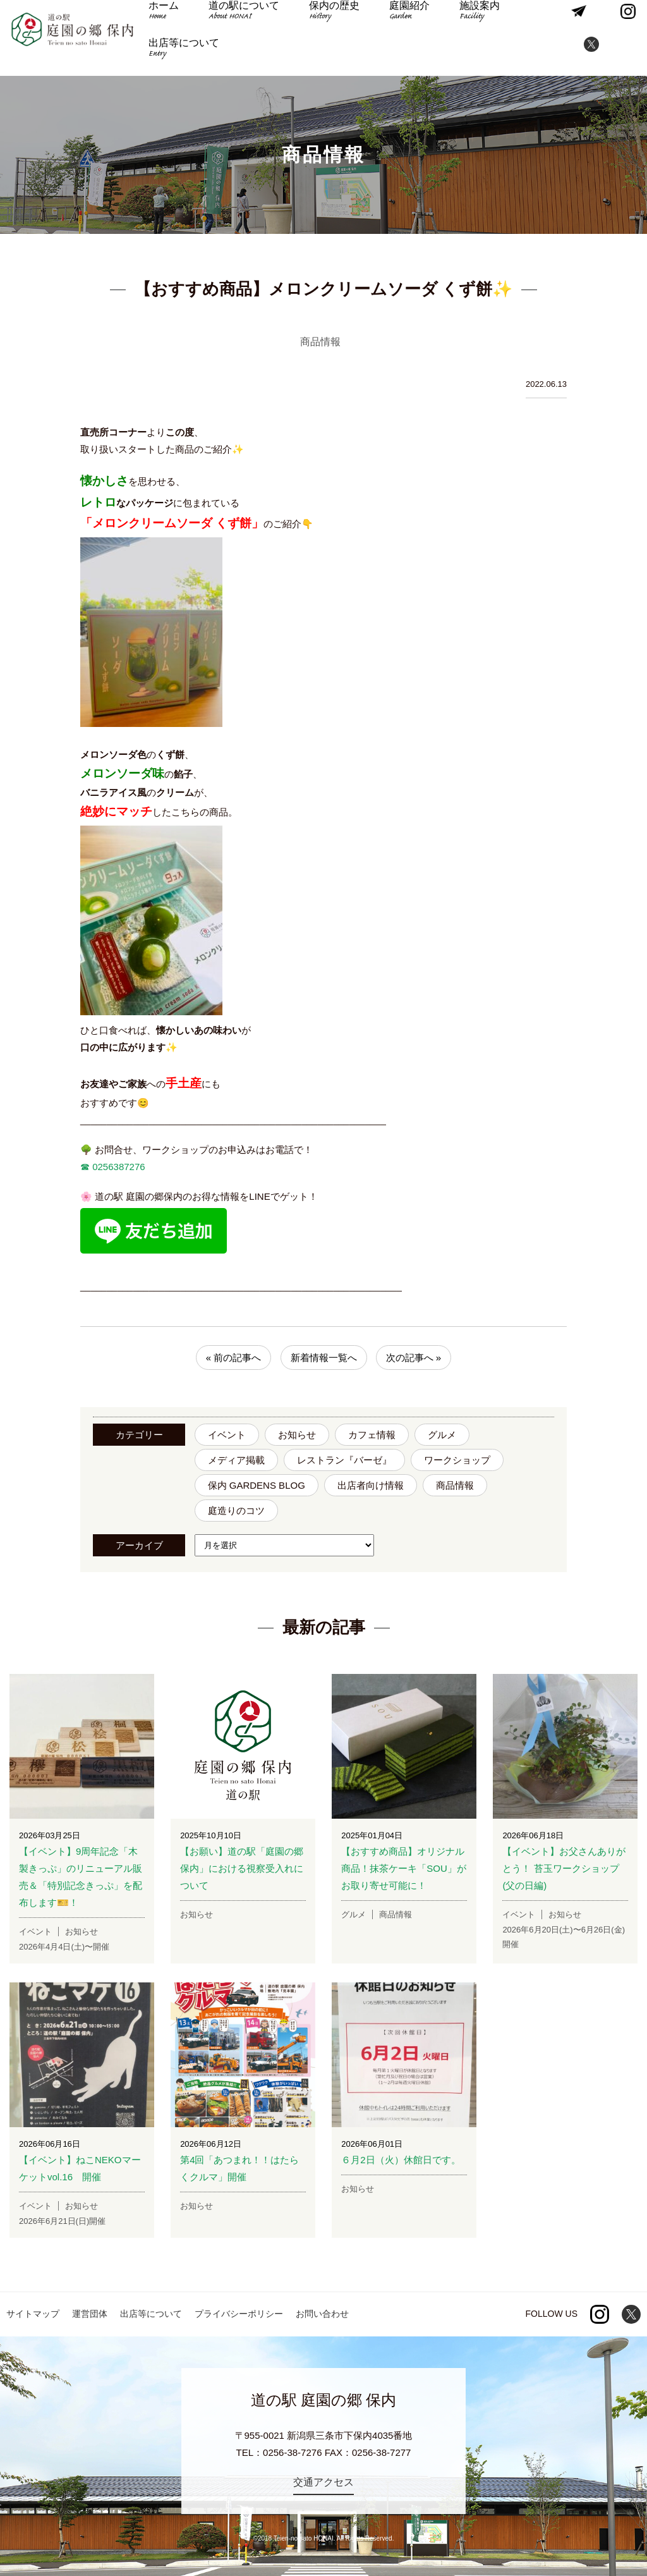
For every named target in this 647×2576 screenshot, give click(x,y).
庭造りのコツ (236, 1510)
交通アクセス (323, 2482)
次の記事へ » (414, 1357)
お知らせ (297, 1434)
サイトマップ (32, 2314)
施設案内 (462, 20)
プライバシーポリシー (239, 2314)
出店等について (188, 56)
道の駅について (242, 20)
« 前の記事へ (234, 1357)
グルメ (442, 1434)
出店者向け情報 (370, 1485)
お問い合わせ (322, 2314)
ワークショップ (457, 1460)
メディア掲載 (236, 1460)
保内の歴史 (328, 20)
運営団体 (89, 2314)
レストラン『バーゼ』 (344, 1460)
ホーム (168, 20)
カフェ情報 (372, 1434)
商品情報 (455, 1485)
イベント (227, 1434)
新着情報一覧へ (324, 1357)
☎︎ (85, 1166)
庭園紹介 (397, 20)
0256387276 (117, 1166)
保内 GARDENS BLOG (256, 1485)
